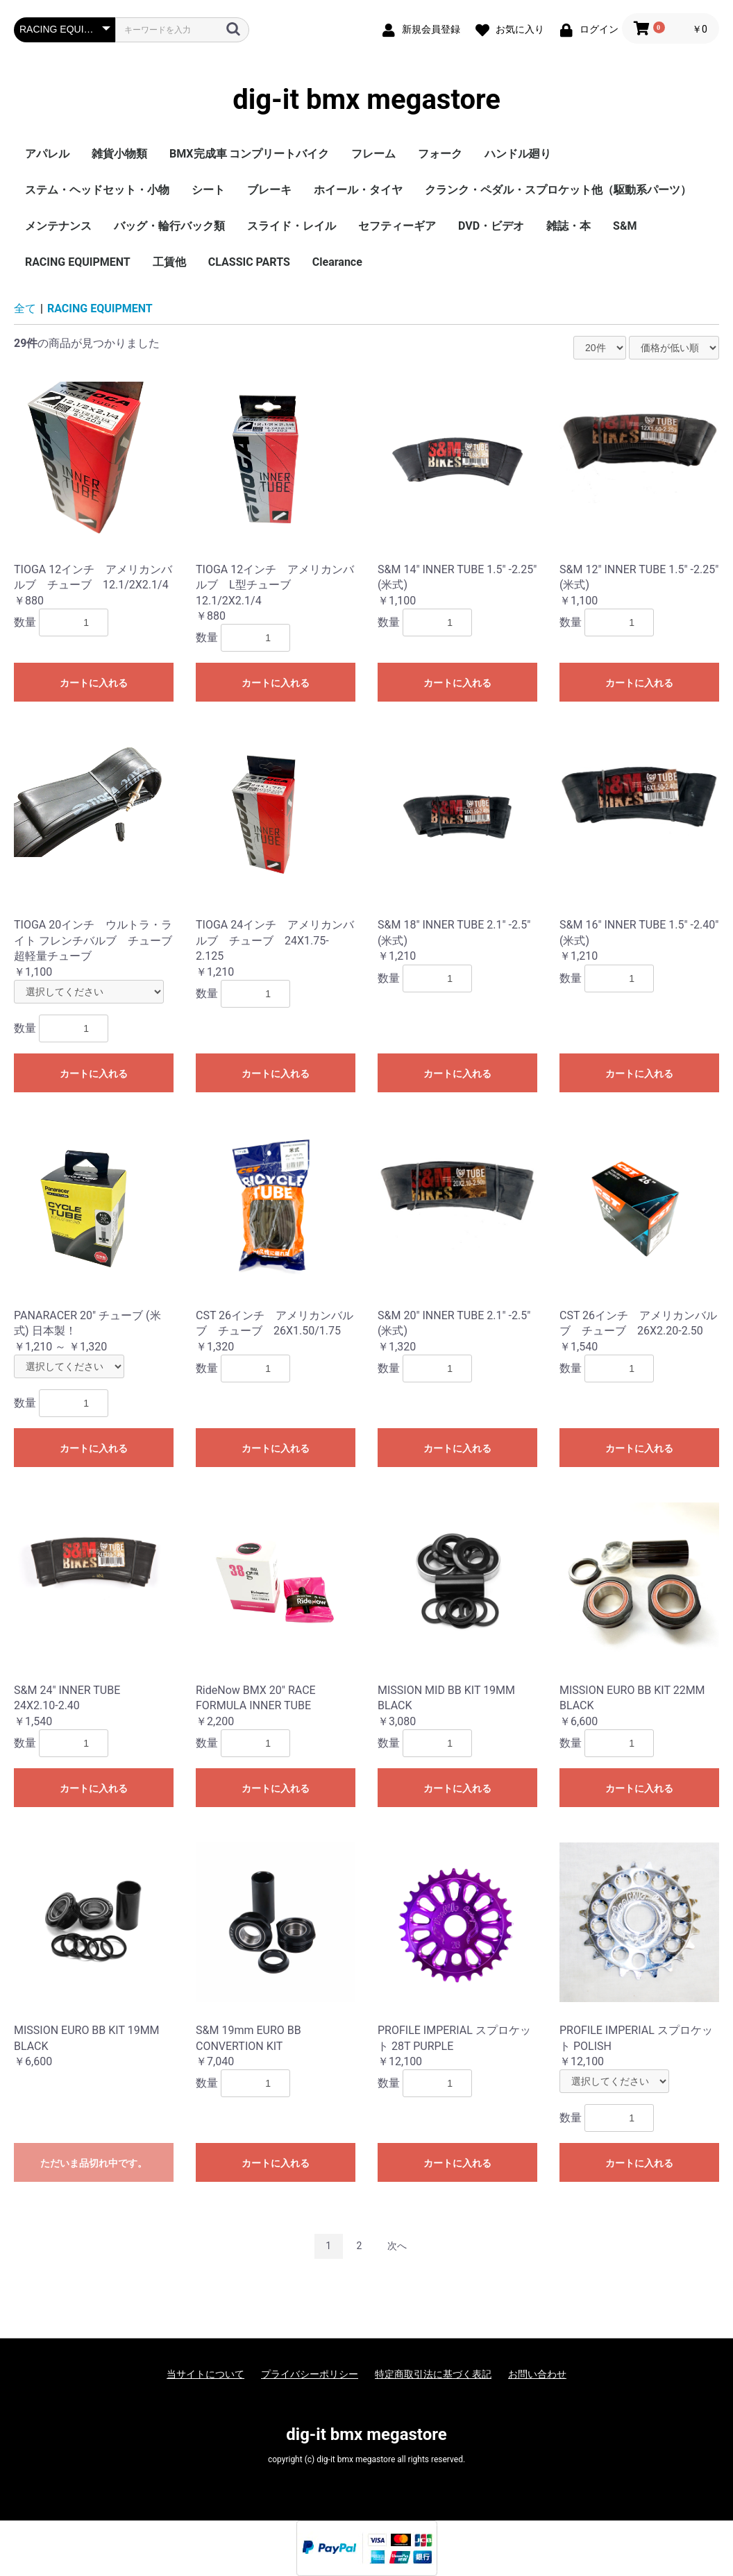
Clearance (337, 262)
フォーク (440, 153)
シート (208, 189)
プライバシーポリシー (309, 2374)
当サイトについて (205, 2374)
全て (25, 308)
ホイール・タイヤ (358, 189)
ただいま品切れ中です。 (93, 2163)
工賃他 (169, 262)
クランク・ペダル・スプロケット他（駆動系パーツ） (558, 189)
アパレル (47, 153)
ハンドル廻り (518, 153)
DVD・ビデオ (491, 225)
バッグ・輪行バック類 (169, 225)
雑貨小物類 (119, 153)
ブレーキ (269, 189)
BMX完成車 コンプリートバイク (249, 153)
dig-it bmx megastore (366, 100)
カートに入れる (94, 682)
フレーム (373, 153)
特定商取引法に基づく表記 (433, 2374)
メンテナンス (58, 225)
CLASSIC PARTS (249, 262)
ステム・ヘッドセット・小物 (97, 189)
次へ (397, 2245)
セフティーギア (397, 225)
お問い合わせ (537, 2374)
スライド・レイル (291, 225)
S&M (625, 225)
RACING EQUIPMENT (77, 262)
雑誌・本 (568, 225)
